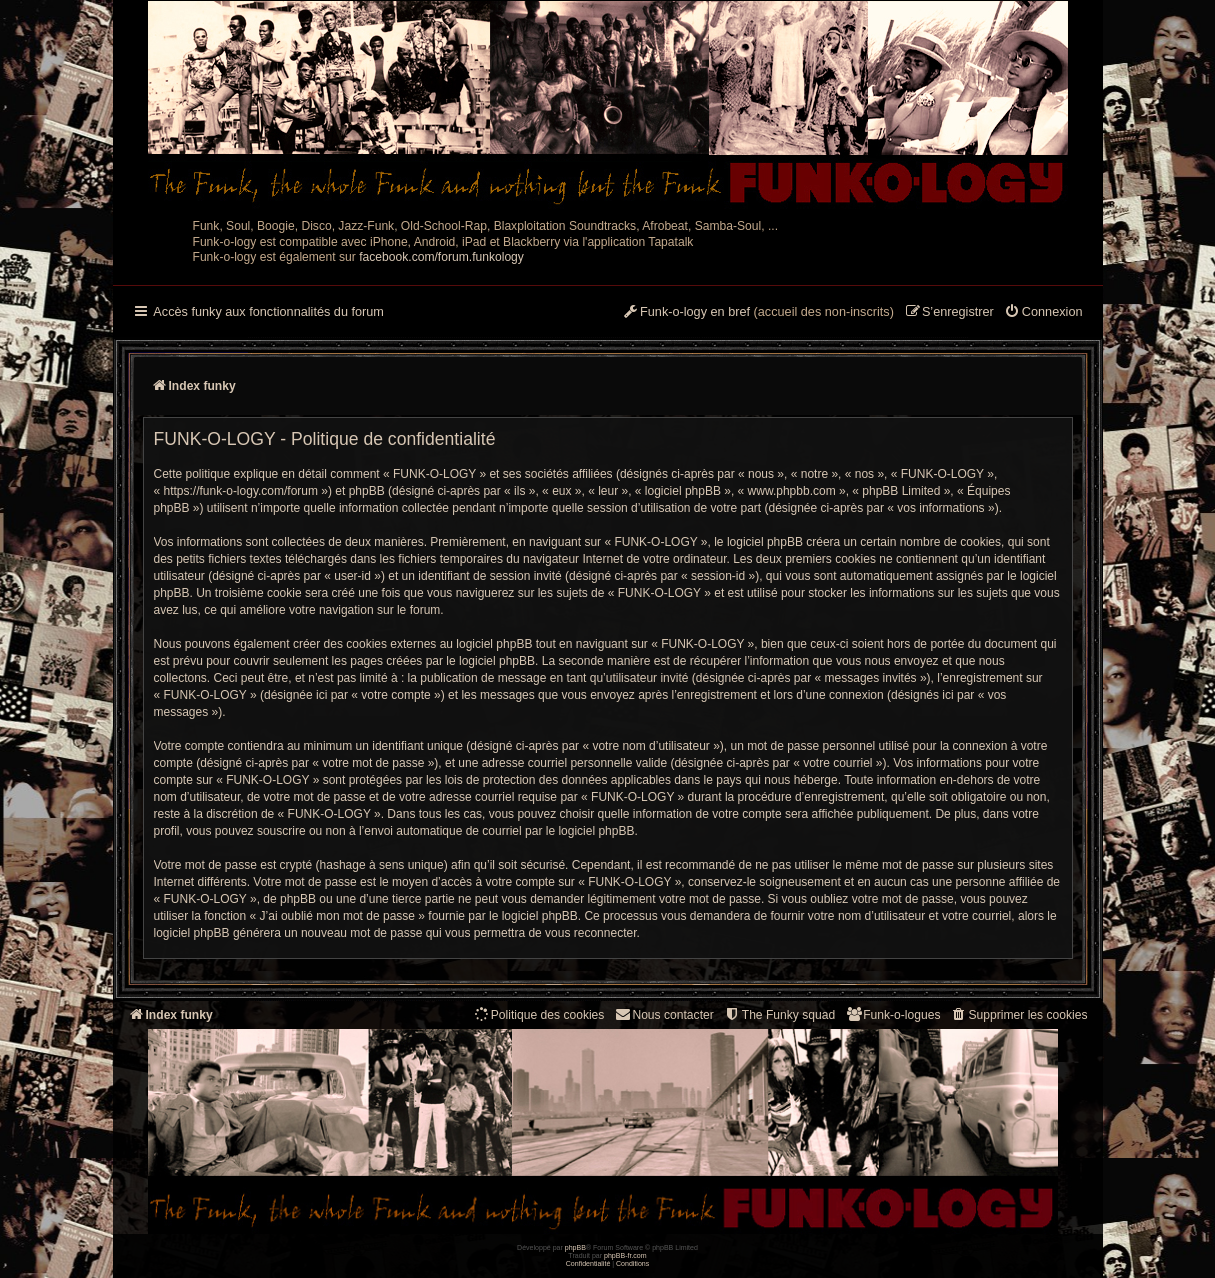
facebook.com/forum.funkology (441, 257)
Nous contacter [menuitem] (663, 1014)
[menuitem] (1043, 313)
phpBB (575, 1247)
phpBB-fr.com (625, 1255)
